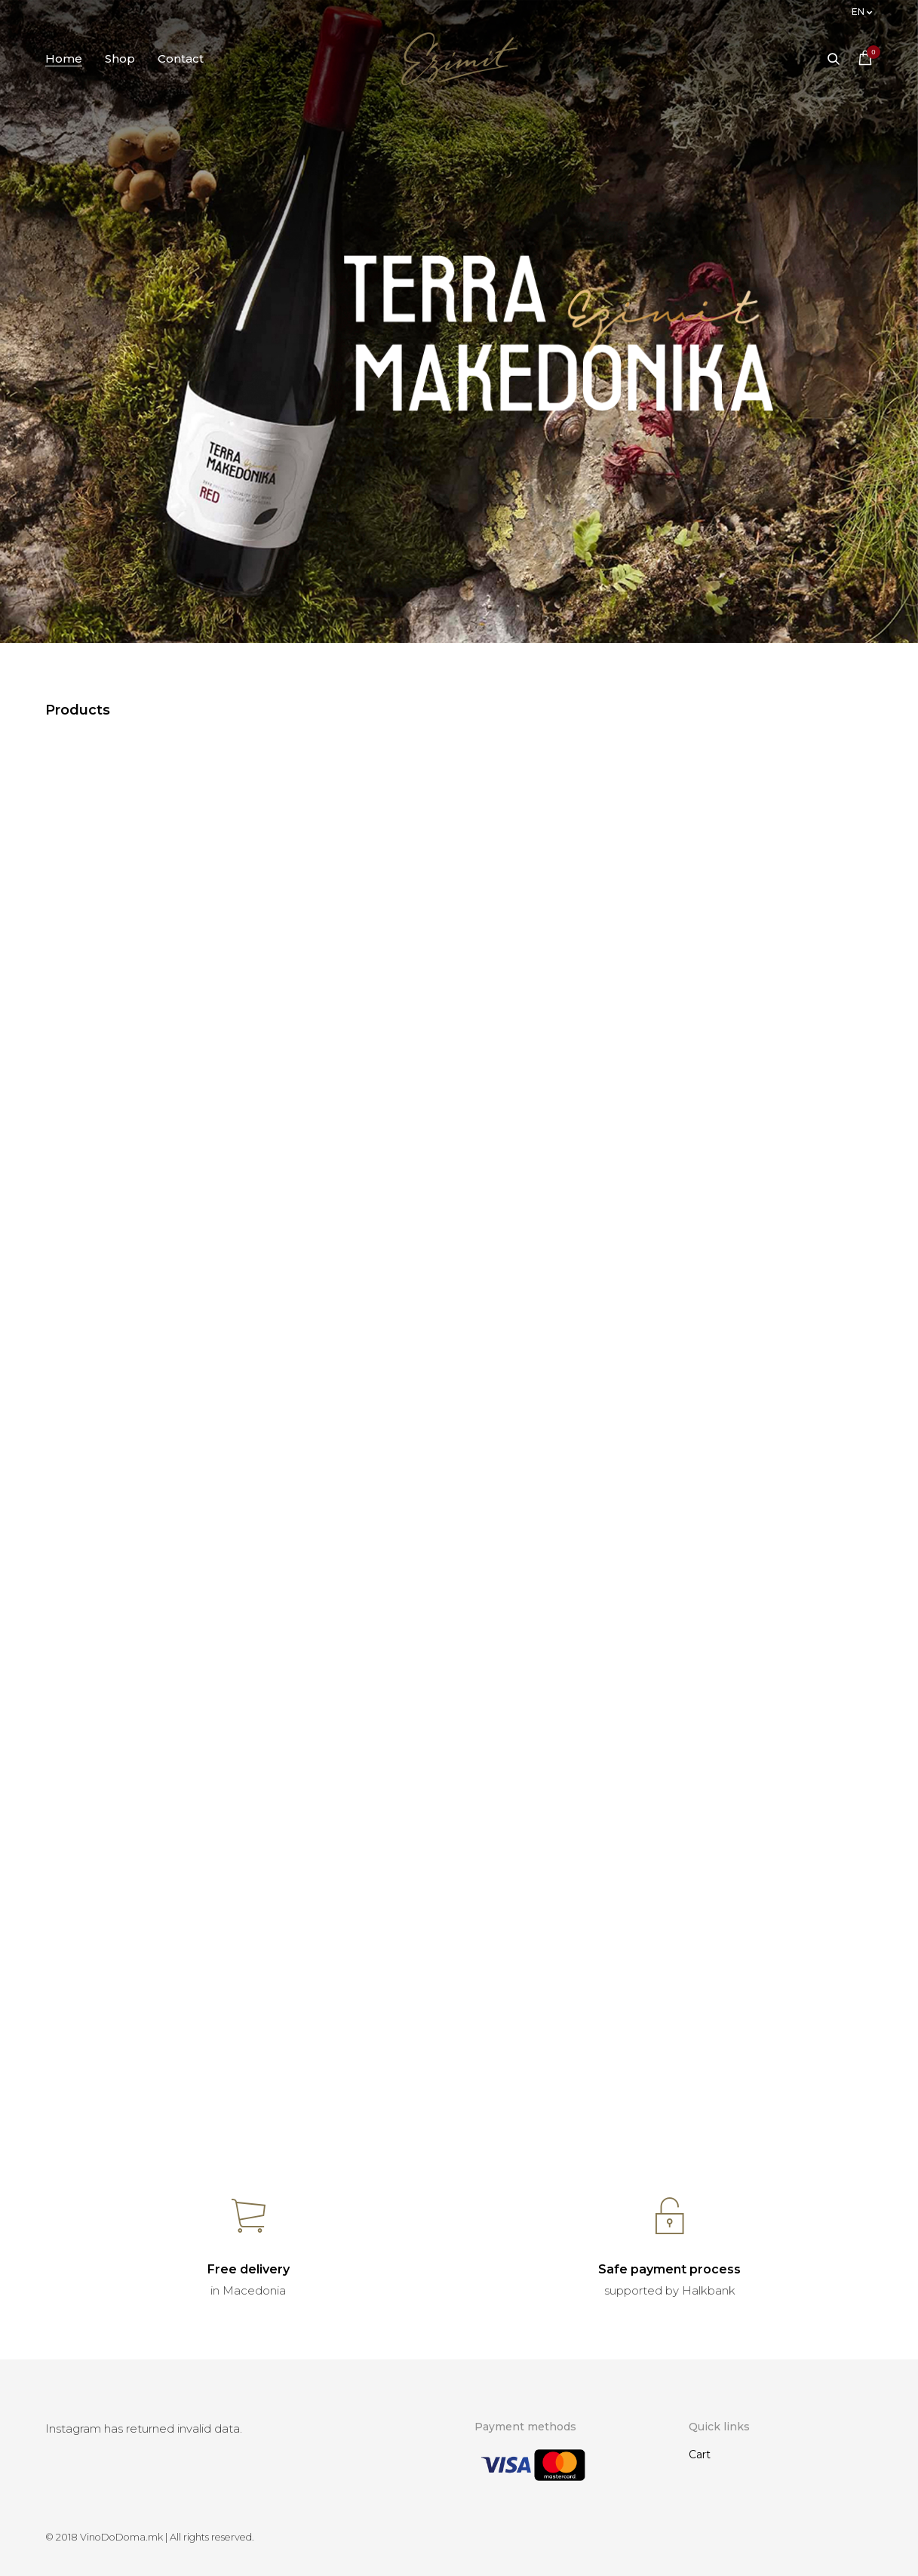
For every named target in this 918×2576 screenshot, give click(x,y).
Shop (120, 58)
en (858, 11)
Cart (700, 2454)
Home (63, 58)
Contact (181, 58)
